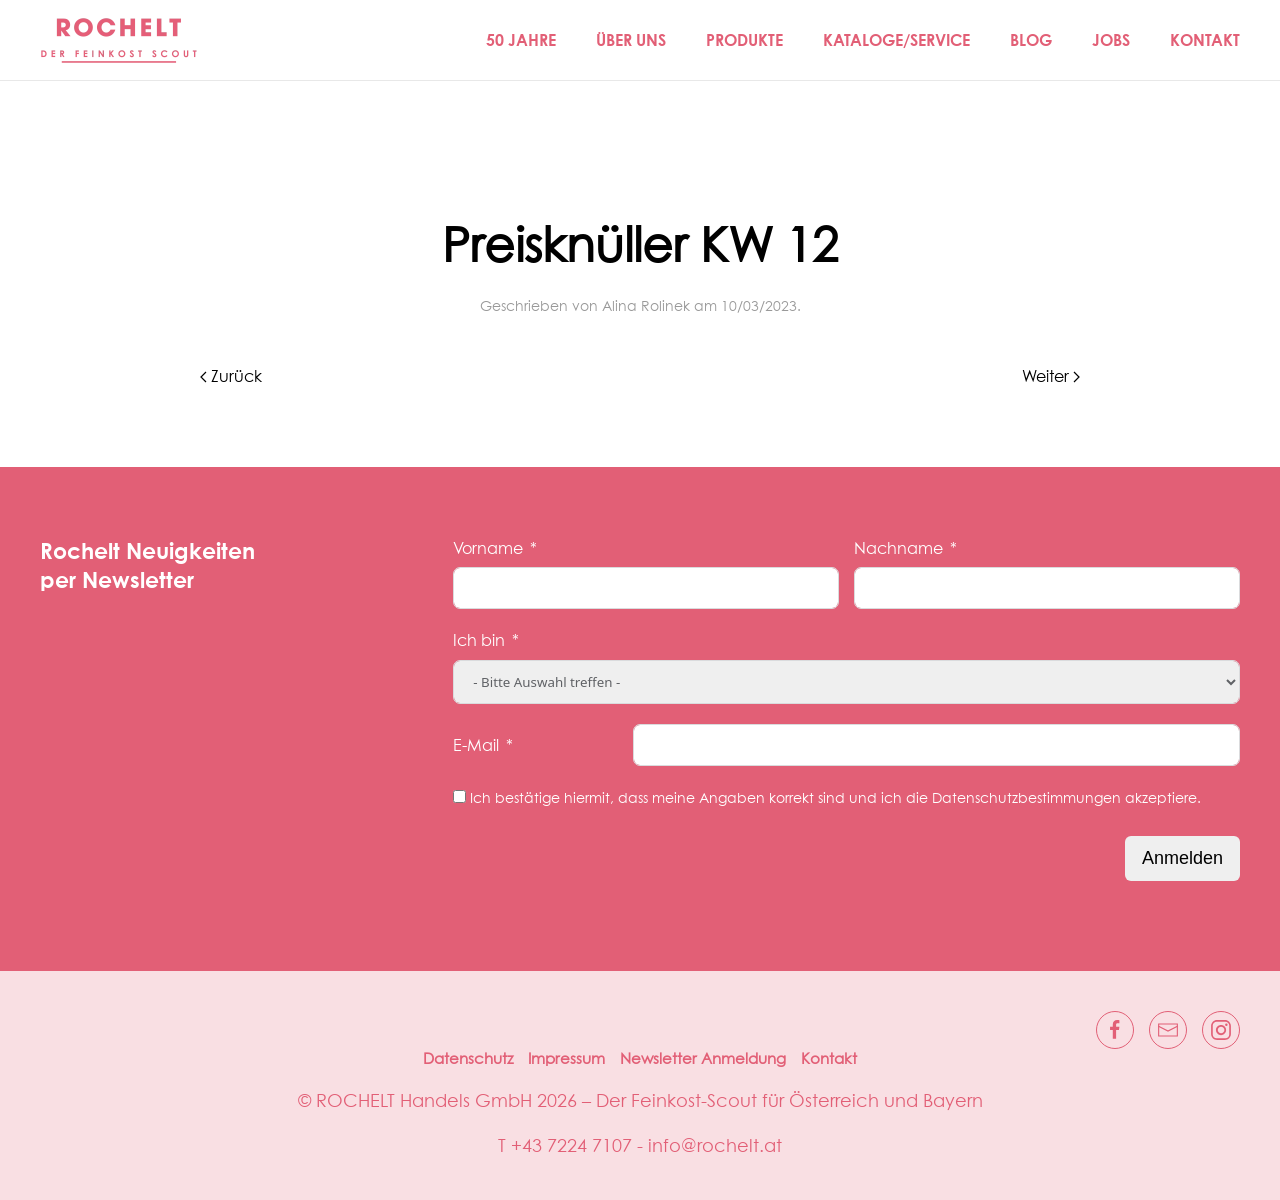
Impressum (566, 1059)
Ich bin (479, 641)
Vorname (488, 549)
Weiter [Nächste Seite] (1051, 377)
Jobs (1111, 40)
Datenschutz (468, 1059)
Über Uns (631, 40)
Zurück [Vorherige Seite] (231, 377)
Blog (1031, 40)
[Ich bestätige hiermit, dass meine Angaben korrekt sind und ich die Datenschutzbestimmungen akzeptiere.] (459, 796)
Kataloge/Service (896, 40)
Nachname (898, 549)
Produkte (744, 40)
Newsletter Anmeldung (703, 1059)
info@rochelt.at (715, 1147)
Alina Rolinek (646, 307)
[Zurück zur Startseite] (120, 40)
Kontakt (1205, 40)
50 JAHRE (521, 40)
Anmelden (1182, 858)
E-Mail (476, 746)
